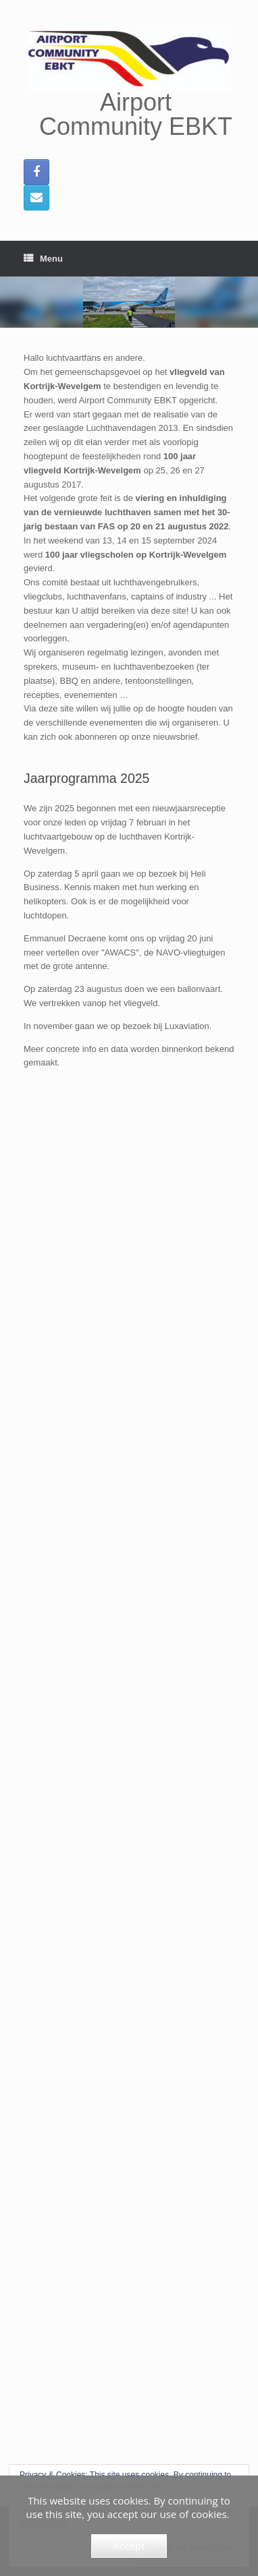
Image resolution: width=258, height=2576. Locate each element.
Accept (129, 2545)
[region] (129, 302)
